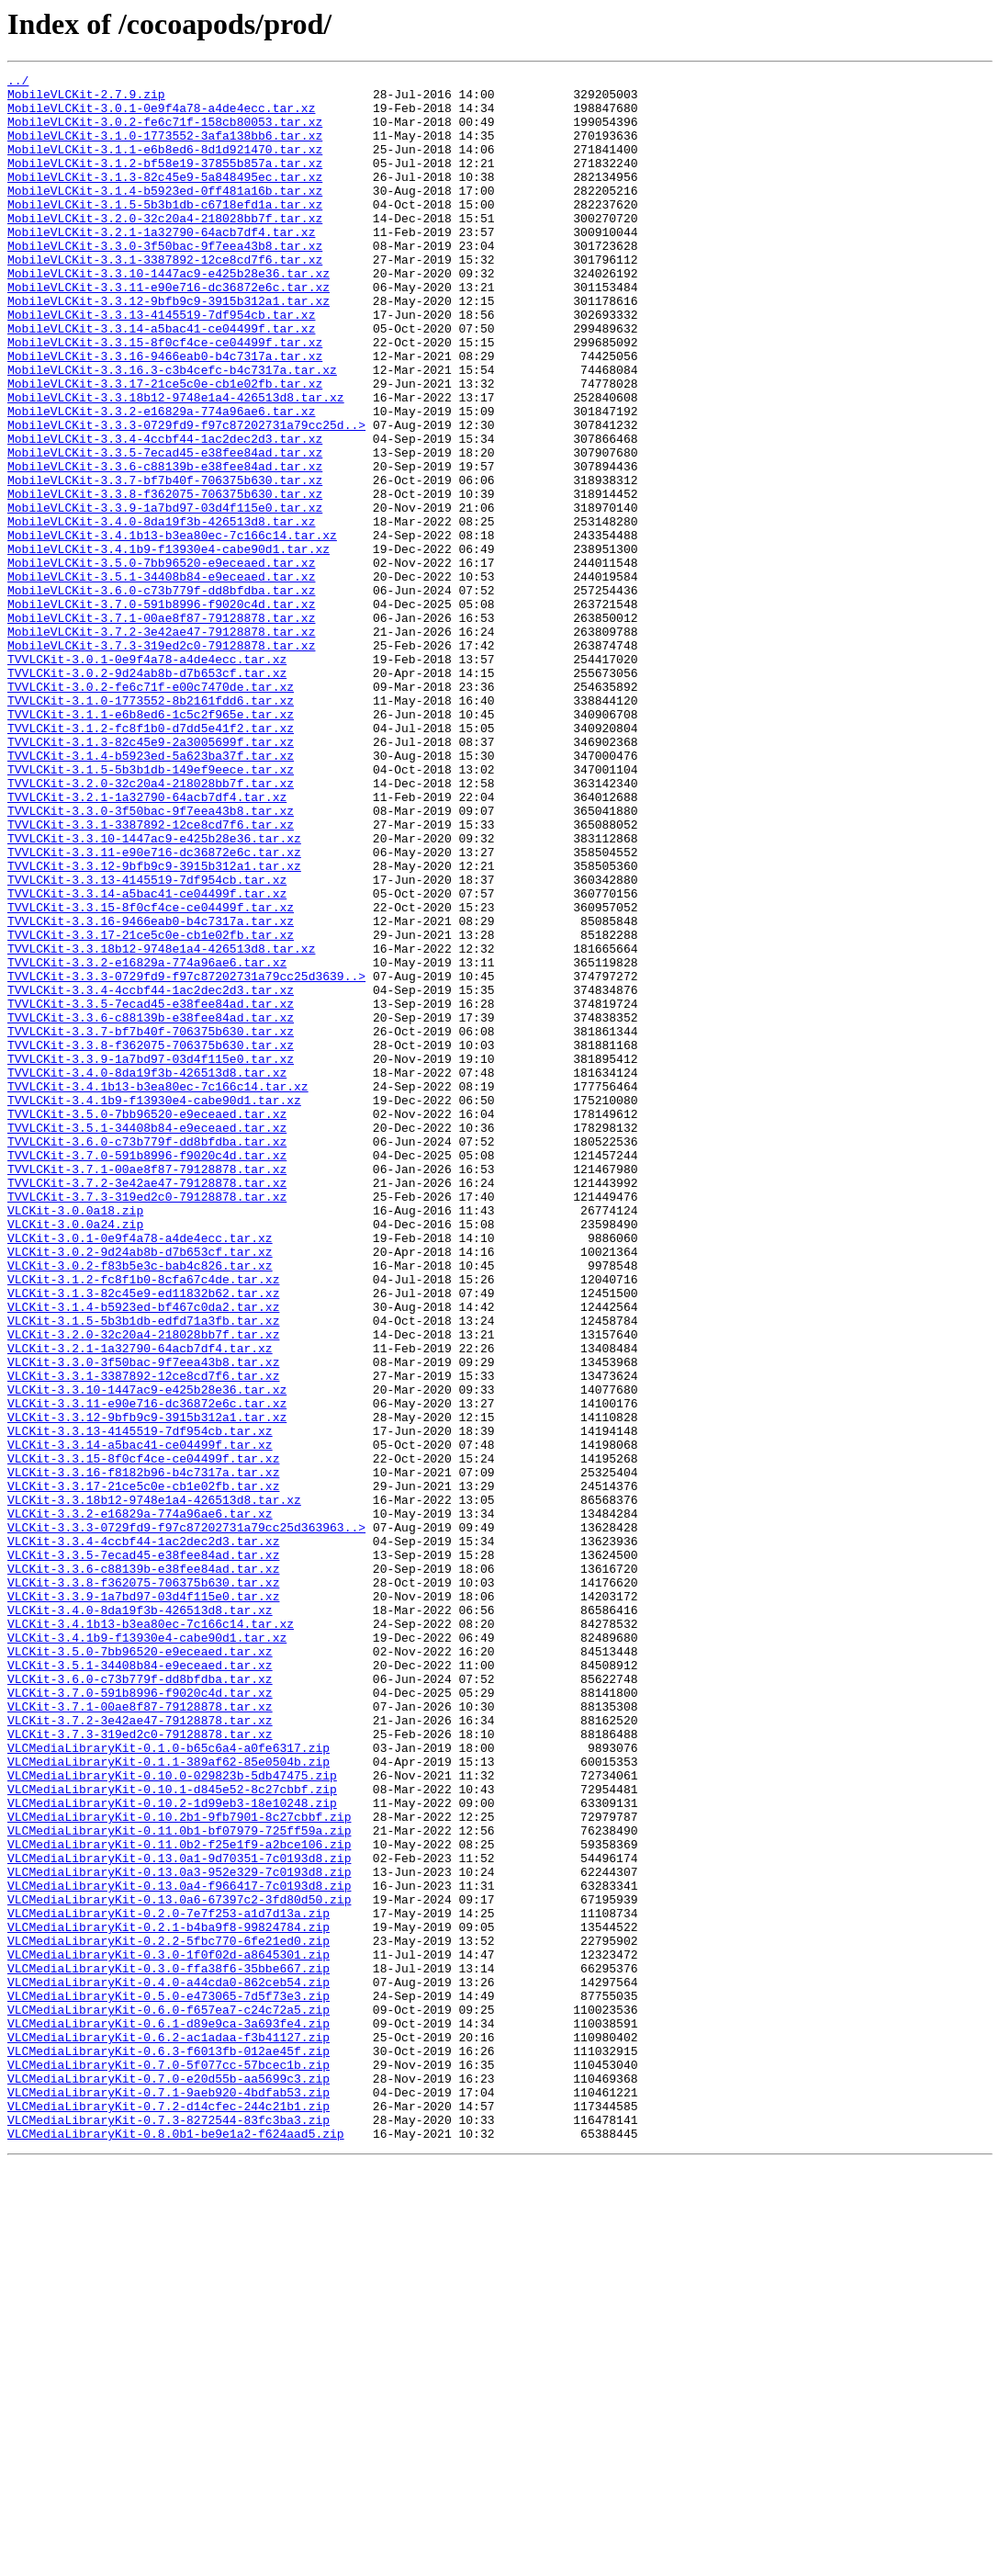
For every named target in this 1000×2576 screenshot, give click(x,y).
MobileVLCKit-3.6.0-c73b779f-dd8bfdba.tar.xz (161, 694)
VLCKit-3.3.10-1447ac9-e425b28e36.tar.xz (147, 1653)
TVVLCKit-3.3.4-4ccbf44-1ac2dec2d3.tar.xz (150, 1174)
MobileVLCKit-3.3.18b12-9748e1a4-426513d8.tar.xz (175, 463)
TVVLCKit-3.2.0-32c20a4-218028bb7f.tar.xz (150, 926)
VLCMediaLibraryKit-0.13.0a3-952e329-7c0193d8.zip (179, 2232)
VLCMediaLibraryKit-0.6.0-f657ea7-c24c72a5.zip (168, 2398)
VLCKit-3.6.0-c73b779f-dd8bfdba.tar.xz (140, 2001)
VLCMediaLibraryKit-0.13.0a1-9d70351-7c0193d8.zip (179, 2216)
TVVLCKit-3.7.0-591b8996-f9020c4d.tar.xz (147, 1372)
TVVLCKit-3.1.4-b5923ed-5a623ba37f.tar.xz (150, 893)
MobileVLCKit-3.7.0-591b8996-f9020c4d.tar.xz (161, 711)
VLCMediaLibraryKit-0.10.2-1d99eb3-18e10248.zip (172, 2149)
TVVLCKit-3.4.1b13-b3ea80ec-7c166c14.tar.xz (158, 1290)
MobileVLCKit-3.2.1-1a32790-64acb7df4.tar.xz (161, 264)
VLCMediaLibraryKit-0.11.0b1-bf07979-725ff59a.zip (179, 2183)
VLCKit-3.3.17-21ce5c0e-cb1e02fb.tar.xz (143, 1769)
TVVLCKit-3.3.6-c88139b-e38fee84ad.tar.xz (150, 1207)
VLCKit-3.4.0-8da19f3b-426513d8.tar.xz (140, 1918)
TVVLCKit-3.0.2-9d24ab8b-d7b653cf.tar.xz (147, 793)
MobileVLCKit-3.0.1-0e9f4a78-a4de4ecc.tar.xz (161, 115)
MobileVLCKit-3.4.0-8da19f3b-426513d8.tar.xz (161, 612)
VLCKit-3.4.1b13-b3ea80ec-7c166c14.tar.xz (150, 1934)
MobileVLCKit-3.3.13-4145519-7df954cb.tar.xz (161, 364)
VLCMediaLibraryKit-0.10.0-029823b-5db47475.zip (172, 2116)
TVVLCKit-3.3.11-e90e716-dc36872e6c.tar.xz (154, 1008)
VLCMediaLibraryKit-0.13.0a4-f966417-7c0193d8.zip (179, 2249)
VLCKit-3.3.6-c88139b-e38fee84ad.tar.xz (143, 1868)
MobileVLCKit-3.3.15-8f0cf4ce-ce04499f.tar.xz (164, 397)
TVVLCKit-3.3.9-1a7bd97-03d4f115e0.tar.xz (150, 1256)
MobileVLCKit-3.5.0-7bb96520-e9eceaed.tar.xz (161, 661)
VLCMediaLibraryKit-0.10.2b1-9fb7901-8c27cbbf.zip (179, 2166)
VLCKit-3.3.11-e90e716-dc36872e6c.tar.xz (147, 1670)
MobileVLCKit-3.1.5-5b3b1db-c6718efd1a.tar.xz (164, 231)
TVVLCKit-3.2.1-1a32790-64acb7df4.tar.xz (147, 942)
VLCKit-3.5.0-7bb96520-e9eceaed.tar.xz (140, 1968)
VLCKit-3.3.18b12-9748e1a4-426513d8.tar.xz (154, 1786)
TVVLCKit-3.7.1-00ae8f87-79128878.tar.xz (147, 1389)
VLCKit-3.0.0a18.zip (75, 1438)
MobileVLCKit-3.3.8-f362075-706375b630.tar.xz (164, 579)
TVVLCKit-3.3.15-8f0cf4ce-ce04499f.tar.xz (150, 1075)
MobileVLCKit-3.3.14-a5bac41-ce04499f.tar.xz (161, 380)
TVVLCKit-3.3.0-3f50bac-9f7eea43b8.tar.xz (150, 959)
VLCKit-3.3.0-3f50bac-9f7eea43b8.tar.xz (143, 1620)
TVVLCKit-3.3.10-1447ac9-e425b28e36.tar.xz (154, 992)
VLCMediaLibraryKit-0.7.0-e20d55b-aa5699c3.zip (168, 2480)
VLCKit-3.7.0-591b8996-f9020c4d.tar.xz (140, 2017)
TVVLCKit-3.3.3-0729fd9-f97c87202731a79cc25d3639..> (186, 1157)
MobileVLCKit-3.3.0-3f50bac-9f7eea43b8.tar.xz (164, 281)
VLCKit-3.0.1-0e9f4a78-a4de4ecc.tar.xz (140, 1471)
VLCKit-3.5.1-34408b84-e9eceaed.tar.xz (140, 1984)
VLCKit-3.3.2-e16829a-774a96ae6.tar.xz (140, 1802)
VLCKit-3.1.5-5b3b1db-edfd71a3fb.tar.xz (143, 1571)
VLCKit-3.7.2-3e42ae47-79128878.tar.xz (140, 2050)
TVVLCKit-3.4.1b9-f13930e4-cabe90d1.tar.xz (154, 1306)
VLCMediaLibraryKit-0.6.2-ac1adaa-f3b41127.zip (168, 2431)
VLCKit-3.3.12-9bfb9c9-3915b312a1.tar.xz (147, 1686)
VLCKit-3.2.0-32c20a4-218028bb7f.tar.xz (143, 1587)
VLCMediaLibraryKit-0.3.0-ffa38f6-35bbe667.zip (168, 2348)
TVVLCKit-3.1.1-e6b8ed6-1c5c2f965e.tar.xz (150, 843)
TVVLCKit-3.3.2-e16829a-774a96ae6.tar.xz (147, 1141)
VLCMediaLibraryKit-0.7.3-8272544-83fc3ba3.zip (168, 2530)
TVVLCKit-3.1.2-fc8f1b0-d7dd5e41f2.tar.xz (150, 860)
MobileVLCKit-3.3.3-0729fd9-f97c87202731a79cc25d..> (186, 496)
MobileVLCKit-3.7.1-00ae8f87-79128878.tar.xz (161, 727)
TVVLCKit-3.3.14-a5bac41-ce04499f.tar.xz (147, 1058)
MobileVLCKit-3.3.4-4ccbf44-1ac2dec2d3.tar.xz (164, 512)
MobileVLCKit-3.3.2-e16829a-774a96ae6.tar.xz (161, 479)
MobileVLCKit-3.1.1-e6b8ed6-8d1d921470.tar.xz (164, 165)
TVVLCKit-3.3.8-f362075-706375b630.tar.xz (150, 1240)
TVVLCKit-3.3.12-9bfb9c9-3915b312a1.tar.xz (154, 1025)
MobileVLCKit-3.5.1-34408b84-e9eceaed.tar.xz (161, 678)
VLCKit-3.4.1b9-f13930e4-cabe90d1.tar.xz (147, 1951)
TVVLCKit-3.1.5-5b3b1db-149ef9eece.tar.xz (150, 909)
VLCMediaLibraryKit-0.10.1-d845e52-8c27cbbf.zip (172, 2133)
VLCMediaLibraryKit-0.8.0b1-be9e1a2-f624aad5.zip (175, 2546)
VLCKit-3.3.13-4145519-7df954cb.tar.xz (140, 1703)
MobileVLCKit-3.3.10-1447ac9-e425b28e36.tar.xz (168, 314)
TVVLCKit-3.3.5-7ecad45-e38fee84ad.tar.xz (150, 1190)
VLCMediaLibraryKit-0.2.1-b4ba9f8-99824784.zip (168, 2298)
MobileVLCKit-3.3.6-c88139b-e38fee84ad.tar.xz (164, 545)
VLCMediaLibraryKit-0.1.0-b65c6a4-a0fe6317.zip (168, 2083)
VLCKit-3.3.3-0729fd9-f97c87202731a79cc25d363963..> (186, 1819)
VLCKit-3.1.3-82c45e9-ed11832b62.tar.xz (143, 1538)
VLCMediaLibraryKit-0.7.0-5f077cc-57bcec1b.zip (168, 2464)
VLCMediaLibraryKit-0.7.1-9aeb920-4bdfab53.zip (168, 2497)
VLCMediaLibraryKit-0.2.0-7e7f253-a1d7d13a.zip (168, 2282)
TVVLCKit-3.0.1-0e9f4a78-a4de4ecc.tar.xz (147, 777)
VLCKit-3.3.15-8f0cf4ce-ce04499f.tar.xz (143, 1736)
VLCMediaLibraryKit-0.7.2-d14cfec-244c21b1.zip (168, 2513)
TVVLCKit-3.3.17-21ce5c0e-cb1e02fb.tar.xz (150, 1108)
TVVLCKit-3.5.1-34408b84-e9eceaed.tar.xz (147, 1339)
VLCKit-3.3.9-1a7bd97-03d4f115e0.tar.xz (143, 1901)
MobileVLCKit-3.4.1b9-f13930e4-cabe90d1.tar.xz (168, 645)
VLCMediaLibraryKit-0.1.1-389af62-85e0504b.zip (168, 2100)
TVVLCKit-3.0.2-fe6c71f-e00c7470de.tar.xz (150, 810)
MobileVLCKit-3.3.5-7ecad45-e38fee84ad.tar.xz (164, 529)
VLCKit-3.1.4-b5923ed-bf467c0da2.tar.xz (143, 1554)
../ (17, 82)
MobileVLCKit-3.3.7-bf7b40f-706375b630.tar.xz (164, 562)
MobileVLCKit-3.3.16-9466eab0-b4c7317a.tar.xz (164, 413)
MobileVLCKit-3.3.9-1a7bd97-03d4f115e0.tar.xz (164, 595)
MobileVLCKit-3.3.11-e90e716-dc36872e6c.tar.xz (168, 330)
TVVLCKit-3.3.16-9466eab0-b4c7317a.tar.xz (150, 1091)
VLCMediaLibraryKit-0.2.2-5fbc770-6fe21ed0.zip (168, 2315)
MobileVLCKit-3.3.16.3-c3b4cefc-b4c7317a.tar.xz (172, 430)
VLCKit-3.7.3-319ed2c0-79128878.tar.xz (140, 2067)
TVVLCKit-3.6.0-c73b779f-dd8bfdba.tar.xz (147, 1356)
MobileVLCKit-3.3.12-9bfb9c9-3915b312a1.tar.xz (168, 347)
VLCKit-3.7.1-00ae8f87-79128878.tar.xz (140, 2034)
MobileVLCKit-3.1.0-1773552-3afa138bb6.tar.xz (164, 149)
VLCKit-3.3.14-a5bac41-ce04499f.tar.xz (140, 1720)
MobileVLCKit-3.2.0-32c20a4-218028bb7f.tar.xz (164, 248)
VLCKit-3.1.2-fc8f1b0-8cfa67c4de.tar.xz (143, 1521)
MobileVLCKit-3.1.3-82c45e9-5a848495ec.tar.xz (164, 198)
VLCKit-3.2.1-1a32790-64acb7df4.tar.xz (140, 1604)
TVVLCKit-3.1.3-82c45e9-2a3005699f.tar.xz (150, 876)
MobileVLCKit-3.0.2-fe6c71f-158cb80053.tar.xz (164, 132)
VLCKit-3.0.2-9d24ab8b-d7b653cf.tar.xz (140, 1488)
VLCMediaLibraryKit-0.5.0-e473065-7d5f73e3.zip (168, 2381)
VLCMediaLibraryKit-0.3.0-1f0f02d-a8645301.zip (168, 2331)
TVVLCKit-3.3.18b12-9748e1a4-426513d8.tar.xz (161, 1124)
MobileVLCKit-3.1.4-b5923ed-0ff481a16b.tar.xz (164, 215)
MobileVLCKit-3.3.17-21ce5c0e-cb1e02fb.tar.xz (164, 446)
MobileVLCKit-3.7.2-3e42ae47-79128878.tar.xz (161, 744)
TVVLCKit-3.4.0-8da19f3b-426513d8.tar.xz (147, 1273)
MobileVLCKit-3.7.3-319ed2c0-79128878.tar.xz (161, 760)
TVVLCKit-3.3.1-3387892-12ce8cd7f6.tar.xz (150, 975)
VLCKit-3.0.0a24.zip (75, 1455)
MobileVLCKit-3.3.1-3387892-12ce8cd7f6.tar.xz (164, 297)
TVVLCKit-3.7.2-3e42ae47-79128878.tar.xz (147, 1405)
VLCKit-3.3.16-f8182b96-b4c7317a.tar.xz (143, 1753)
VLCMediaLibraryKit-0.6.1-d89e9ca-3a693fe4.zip (168, 2414)
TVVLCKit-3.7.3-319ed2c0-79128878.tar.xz (147, 1422)
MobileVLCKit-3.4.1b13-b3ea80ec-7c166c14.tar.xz (172, 628)
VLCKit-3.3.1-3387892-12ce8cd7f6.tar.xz (143, 1637)
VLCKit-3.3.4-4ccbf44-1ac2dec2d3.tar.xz (143, 1835)
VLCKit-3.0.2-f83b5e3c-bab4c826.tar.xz (140, 1505)
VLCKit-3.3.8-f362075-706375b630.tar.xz (143, 1885)
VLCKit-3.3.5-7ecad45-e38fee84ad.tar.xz (143, 1852)
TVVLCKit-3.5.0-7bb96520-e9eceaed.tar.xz (147, 1323)
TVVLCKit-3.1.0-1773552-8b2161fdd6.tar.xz (150, 827)
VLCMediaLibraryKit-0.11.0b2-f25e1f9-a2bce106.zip (179, 2199)
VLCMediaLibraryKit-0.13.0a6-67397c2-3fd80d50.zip (179, 2265)
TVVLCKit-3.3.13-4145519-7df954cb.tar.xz (147, 1042)
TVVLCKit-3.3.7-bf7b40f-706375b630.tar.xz (150, 1223)
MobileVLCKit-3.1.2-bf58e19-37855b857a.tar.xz (164, 182)
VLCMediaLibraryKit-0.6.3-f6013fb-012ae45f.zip (168, 2447)
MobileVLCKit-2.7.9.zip (86, 99)
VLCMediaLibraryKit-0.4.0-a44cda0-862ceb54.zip (168, 2364)
